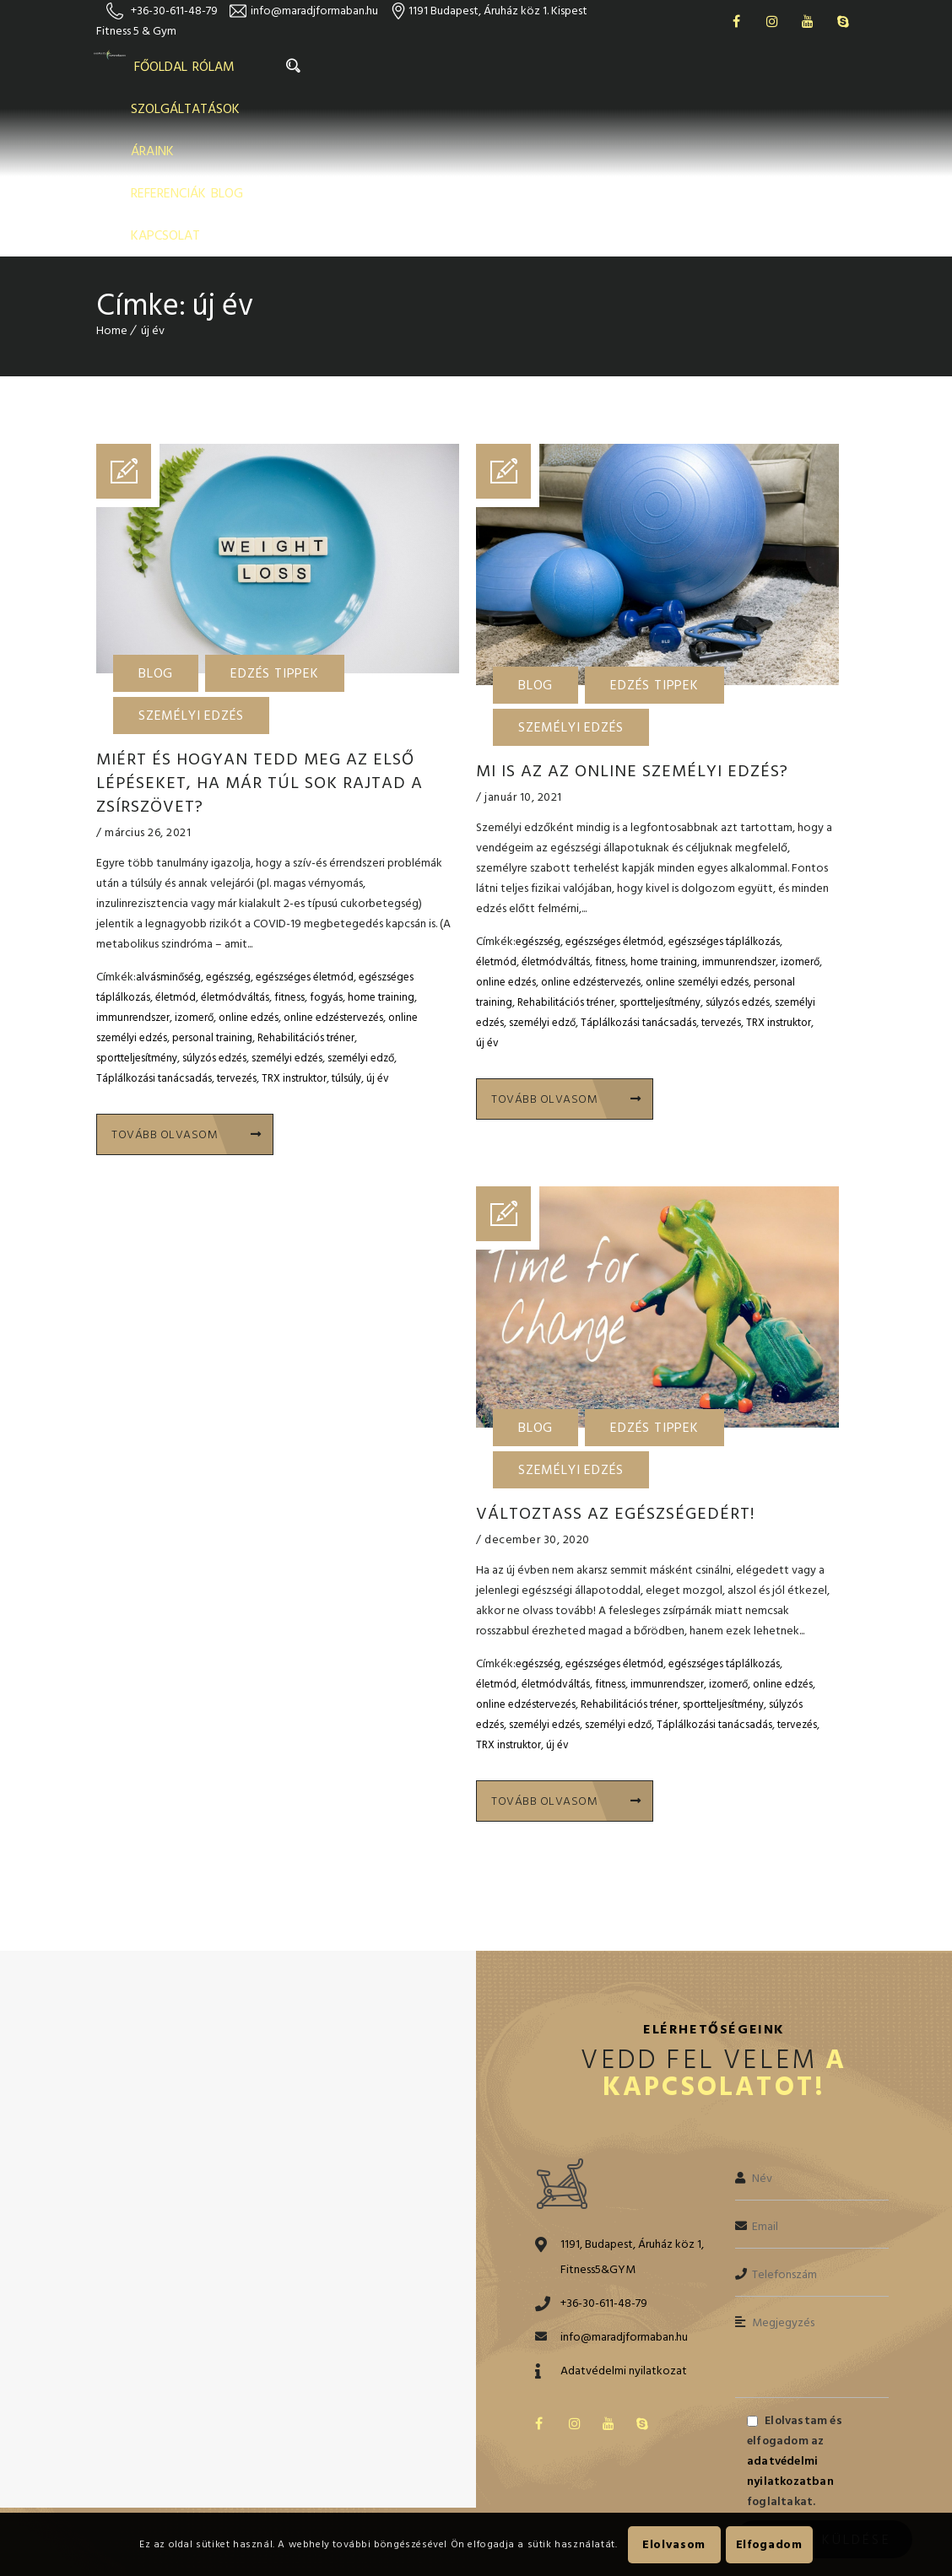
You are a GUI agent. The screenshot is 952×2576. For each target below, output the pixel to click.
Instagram (772, 21)
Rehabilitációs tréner (305, 873)
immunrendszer (133, 853)
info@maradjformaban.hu (314, 10)
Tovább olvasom (186, 970)
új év (377, 914)
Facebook (737, 21)
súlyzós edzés (214, 893)
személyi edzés (287, 893)
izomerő (194, 853)
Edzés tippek (274, 509)
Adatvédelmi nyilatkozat (623, 2201)
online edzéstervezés (333, 853)
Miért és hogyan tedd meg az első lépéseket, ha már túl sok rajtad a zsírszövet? (259, 618)
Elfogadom (769, 2544)
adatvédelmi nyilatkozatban (790, 2301)
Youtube (807, 21)
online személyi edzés (697, 817)
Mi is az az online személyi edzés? (632, 606)
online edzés (249, 853)
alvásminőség (168, 812)
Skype (843, 21)
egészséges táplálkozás (724, 777)
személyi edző (360, 893)
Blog (155, 509)
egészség (228, 812)
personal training (212, 873)
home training (381, 833)
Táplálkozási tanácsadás (154, 914)
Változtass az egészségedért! (615, 1347)
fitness (289, 833)
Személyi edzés (191, 551)
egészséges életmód (305, 812)
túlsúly (346, 914)
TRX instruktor (294, 914)
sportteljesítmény (136, 893)
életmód (175, 833)
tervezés (237, 914)
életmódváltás (235, 833)
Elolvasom (674, 2544)
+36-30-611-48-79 (174, 10)
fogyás (326, 833)
